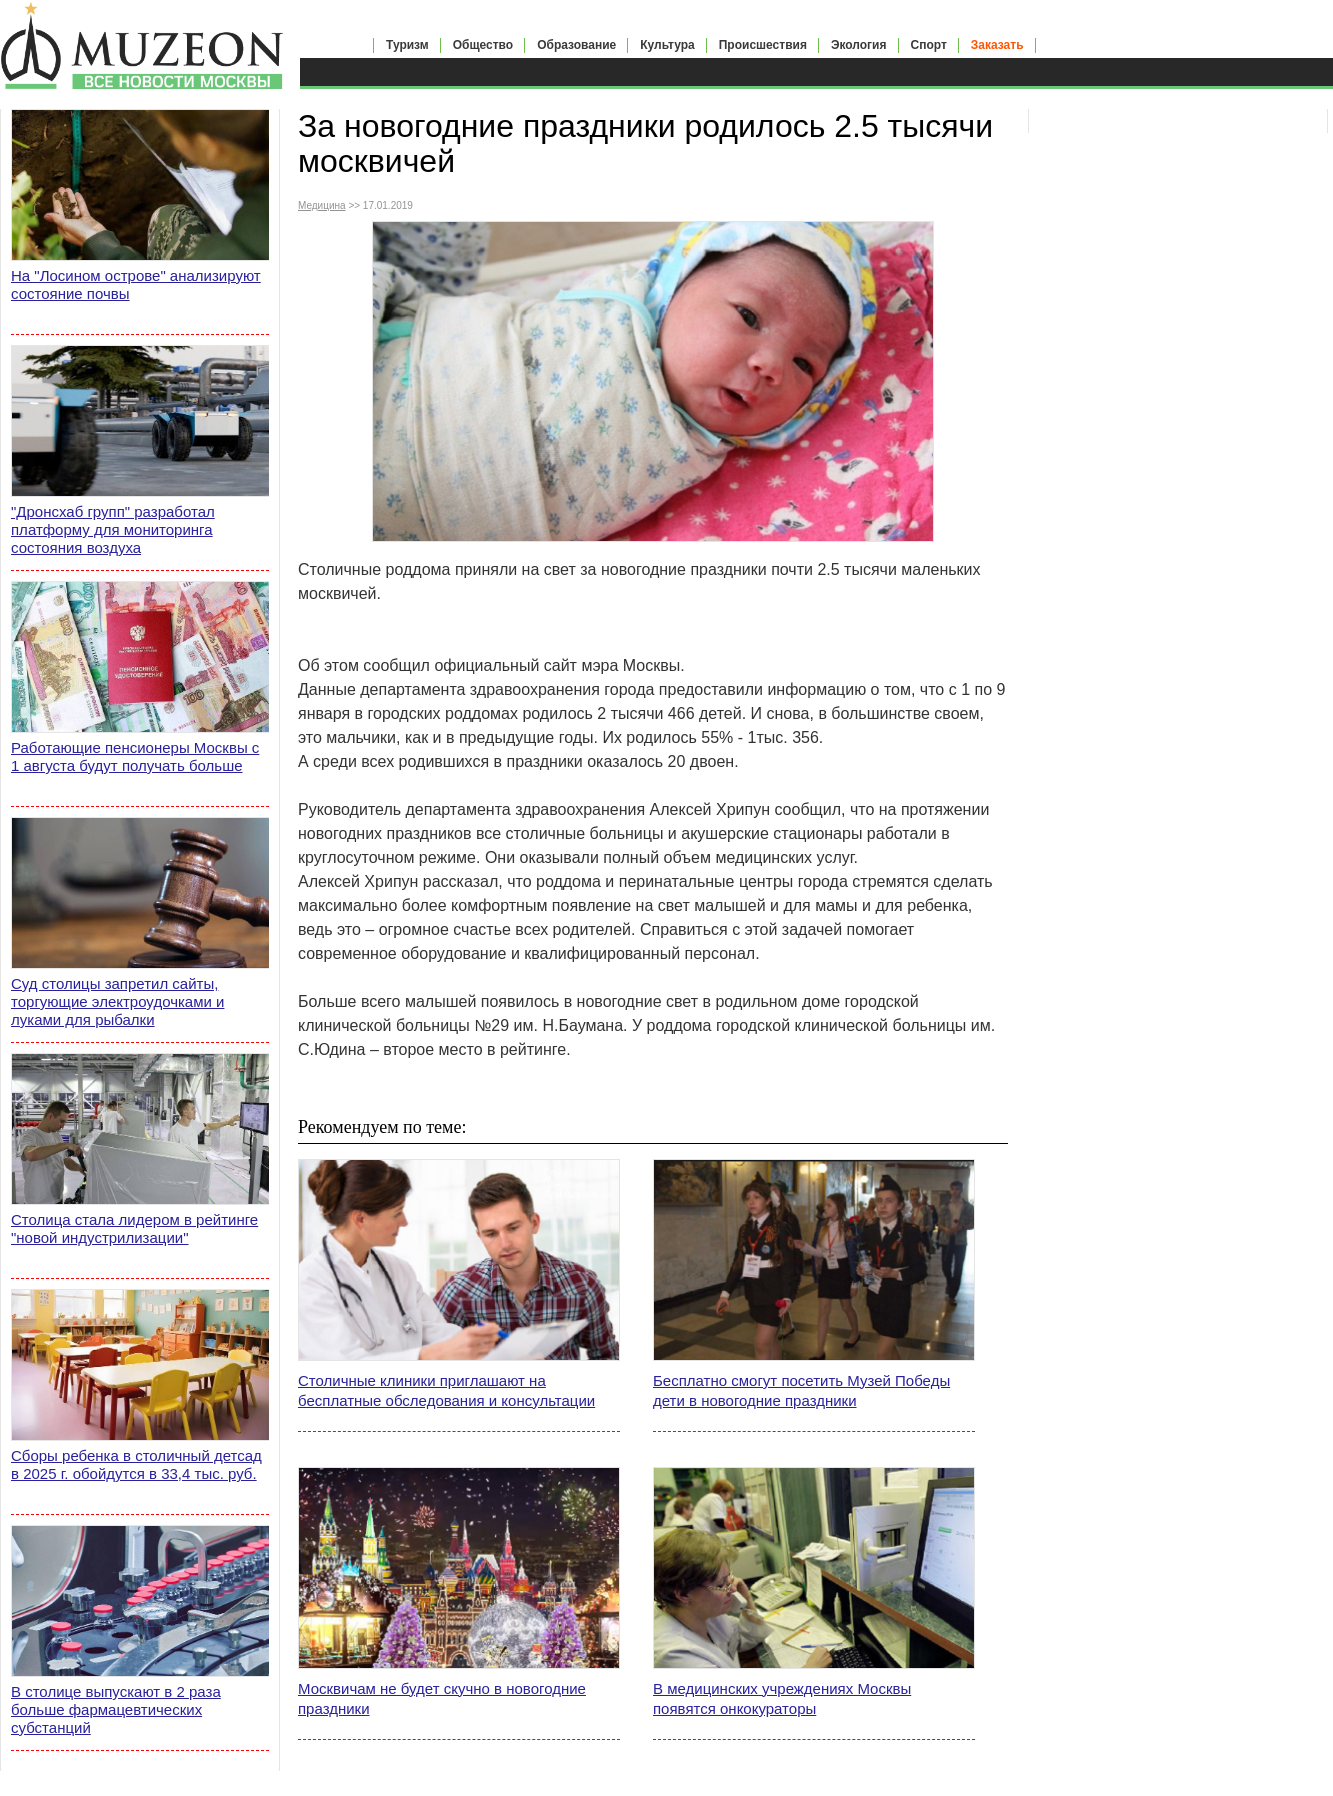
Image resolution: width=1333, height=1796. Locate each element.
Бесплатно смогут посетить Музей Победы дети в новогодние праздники (801, 1390)
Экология (859, 45)
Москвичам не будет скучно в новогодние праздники (442, 1698)
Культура (667, 45)
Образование (576, 45)
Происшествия (763, 45)
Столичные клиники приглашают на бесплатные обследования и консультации (446, 1390)
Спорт (929, 45)
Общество (483, 45)
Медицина (322, 205)
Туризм (407, 45)
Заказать (997, 45)
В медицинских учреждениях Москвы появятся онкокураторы (782, 1698)
